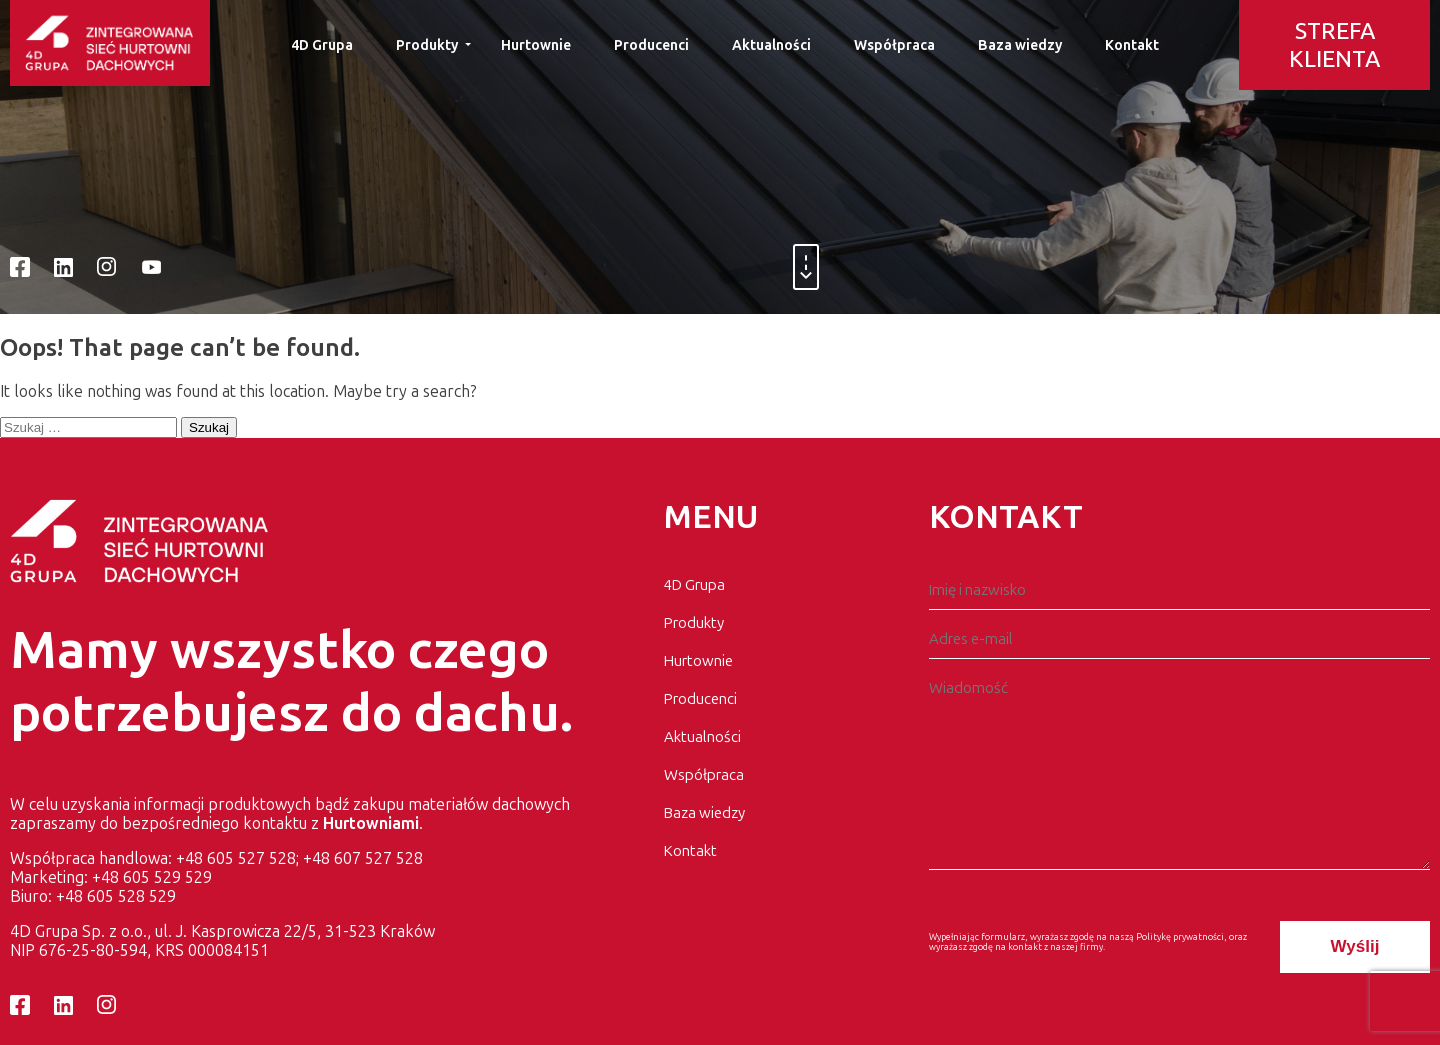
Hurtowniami (371, 823)
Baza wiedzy (1020, 45)
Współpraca (894, 45)
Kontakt (1132, 45)
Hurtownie (536, 45)
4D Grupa (322, 45)
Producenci (651, 45)
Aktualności (771, 45)
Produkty (427, 45)
